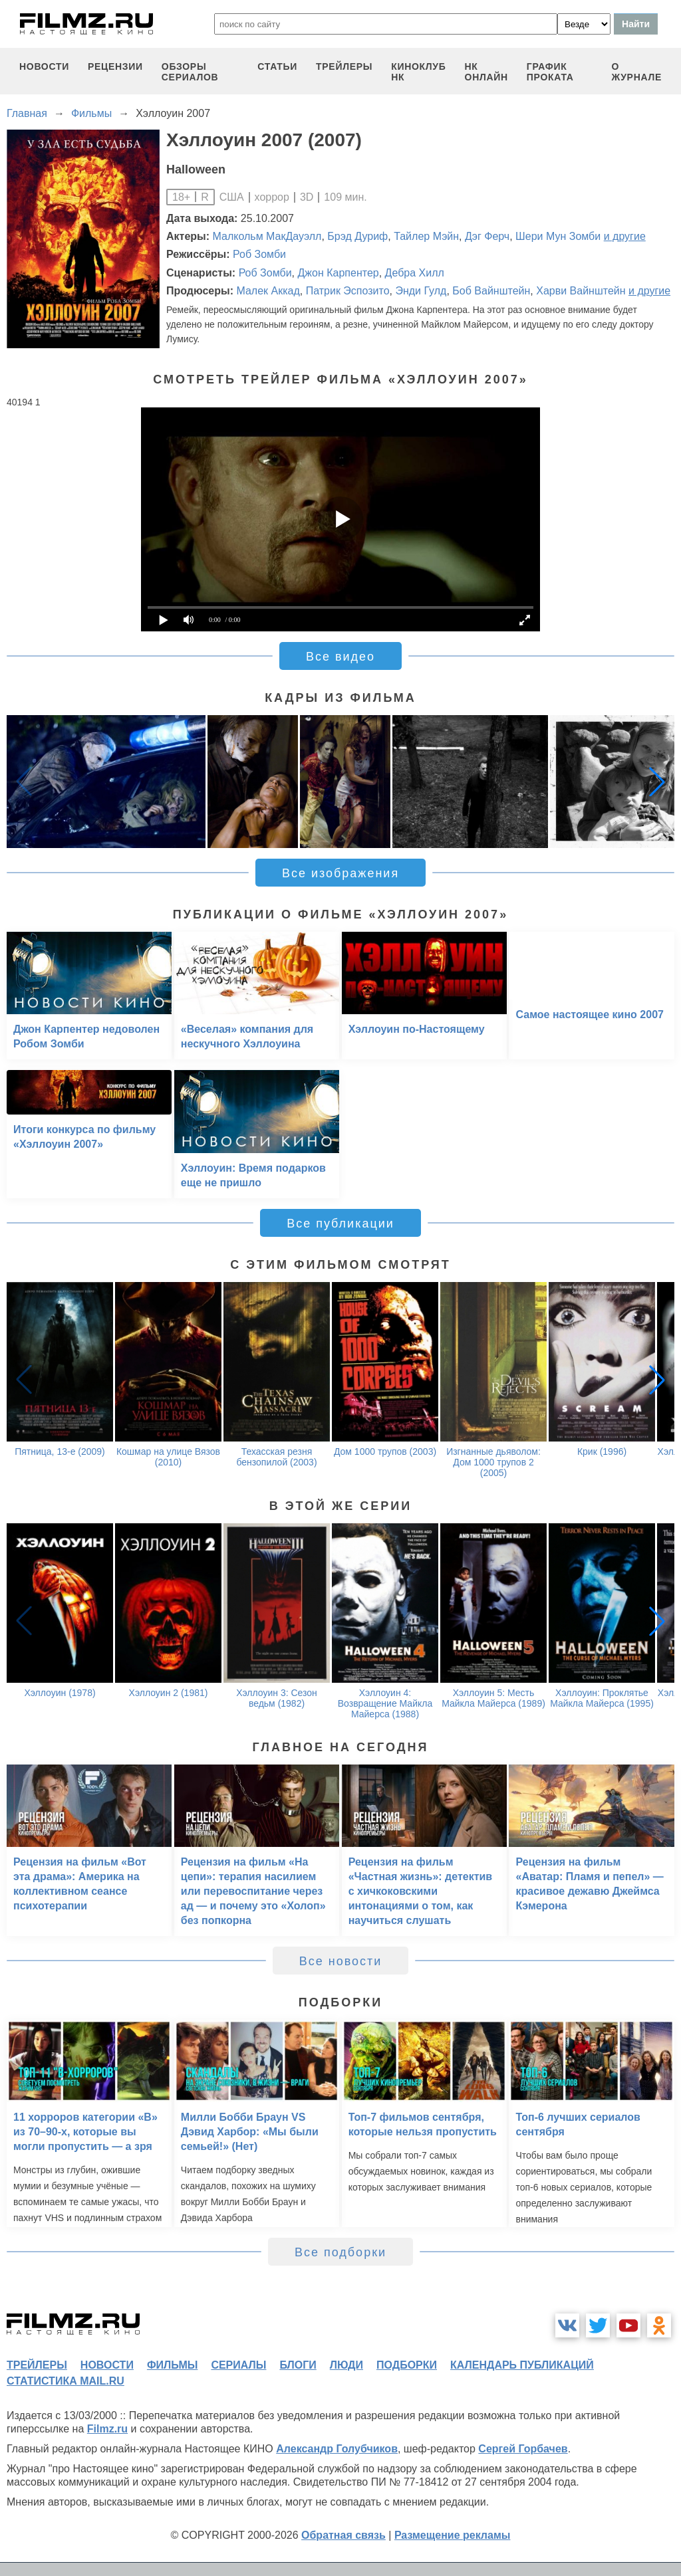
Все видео (340, 656)
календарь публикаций (522, 2365)
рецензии (115, 66)
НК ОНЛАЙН (486, 71)
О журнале (636, 71)
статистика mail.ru (65, 2381)
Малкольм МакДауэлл (267, 236)
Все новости (340, 1961)
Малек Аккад (267, 290)
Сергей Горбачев (522, 2448)
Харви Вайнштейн (580, 290)
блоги (297, 2365)
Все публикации (340, 1223)
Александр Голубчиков (337, 2448)
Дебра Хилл (414, 272)
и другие (625, 236)
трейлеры (344, 66)
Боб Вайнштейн (491, 290)
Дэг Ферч (487, 236)
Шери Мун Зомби (558, 236)
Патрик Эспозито (348, 290)
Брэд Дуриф (357, 236)
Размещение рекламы (452, 2535)
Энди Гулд (420, 290)
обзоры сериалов (190, 71)
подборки (406, 2365)
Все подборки (340, 2252)
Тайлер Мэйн (426, 236)
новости (44, 66)
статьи (277, 66)
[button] (657, 781)
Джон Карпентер (338, 272)
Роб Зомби (259, 254)
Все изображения (340, 873)
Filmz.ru (107, 2428)
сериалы (238, 2365)
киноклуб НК (418, 71)
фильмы (172, 2365)
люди (346, 2365)
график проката (550, 71)
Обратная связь (343, 2535)
